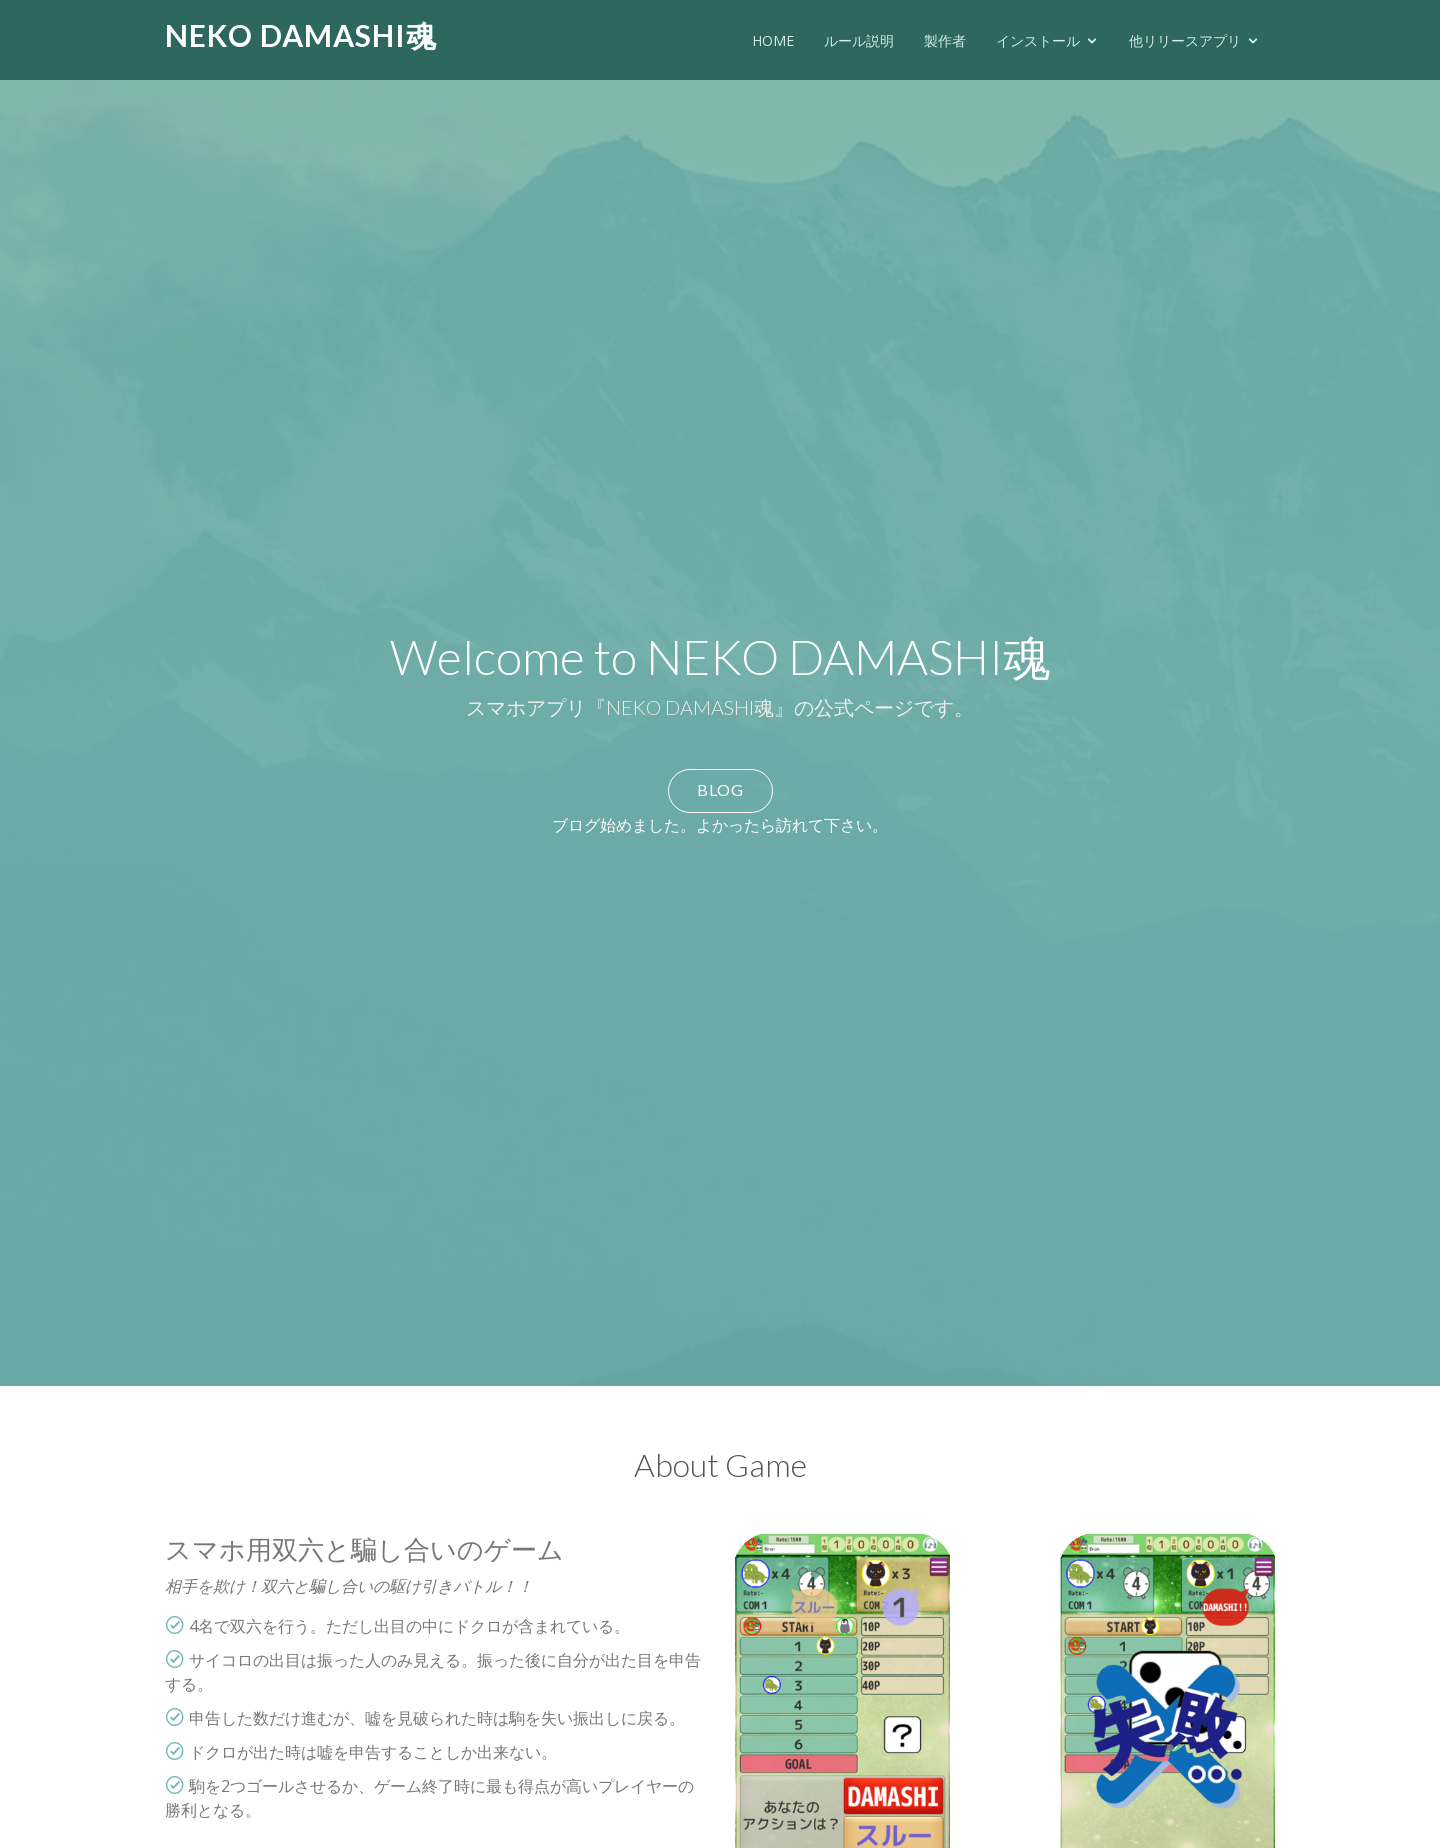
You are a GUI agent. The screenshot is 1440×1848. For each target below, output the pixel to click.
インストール (1038, 40)
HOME (773, 40)
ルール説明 (859, 40)
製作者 (945, 40)
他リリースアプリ (1185, 40)
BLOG (720, 789)
